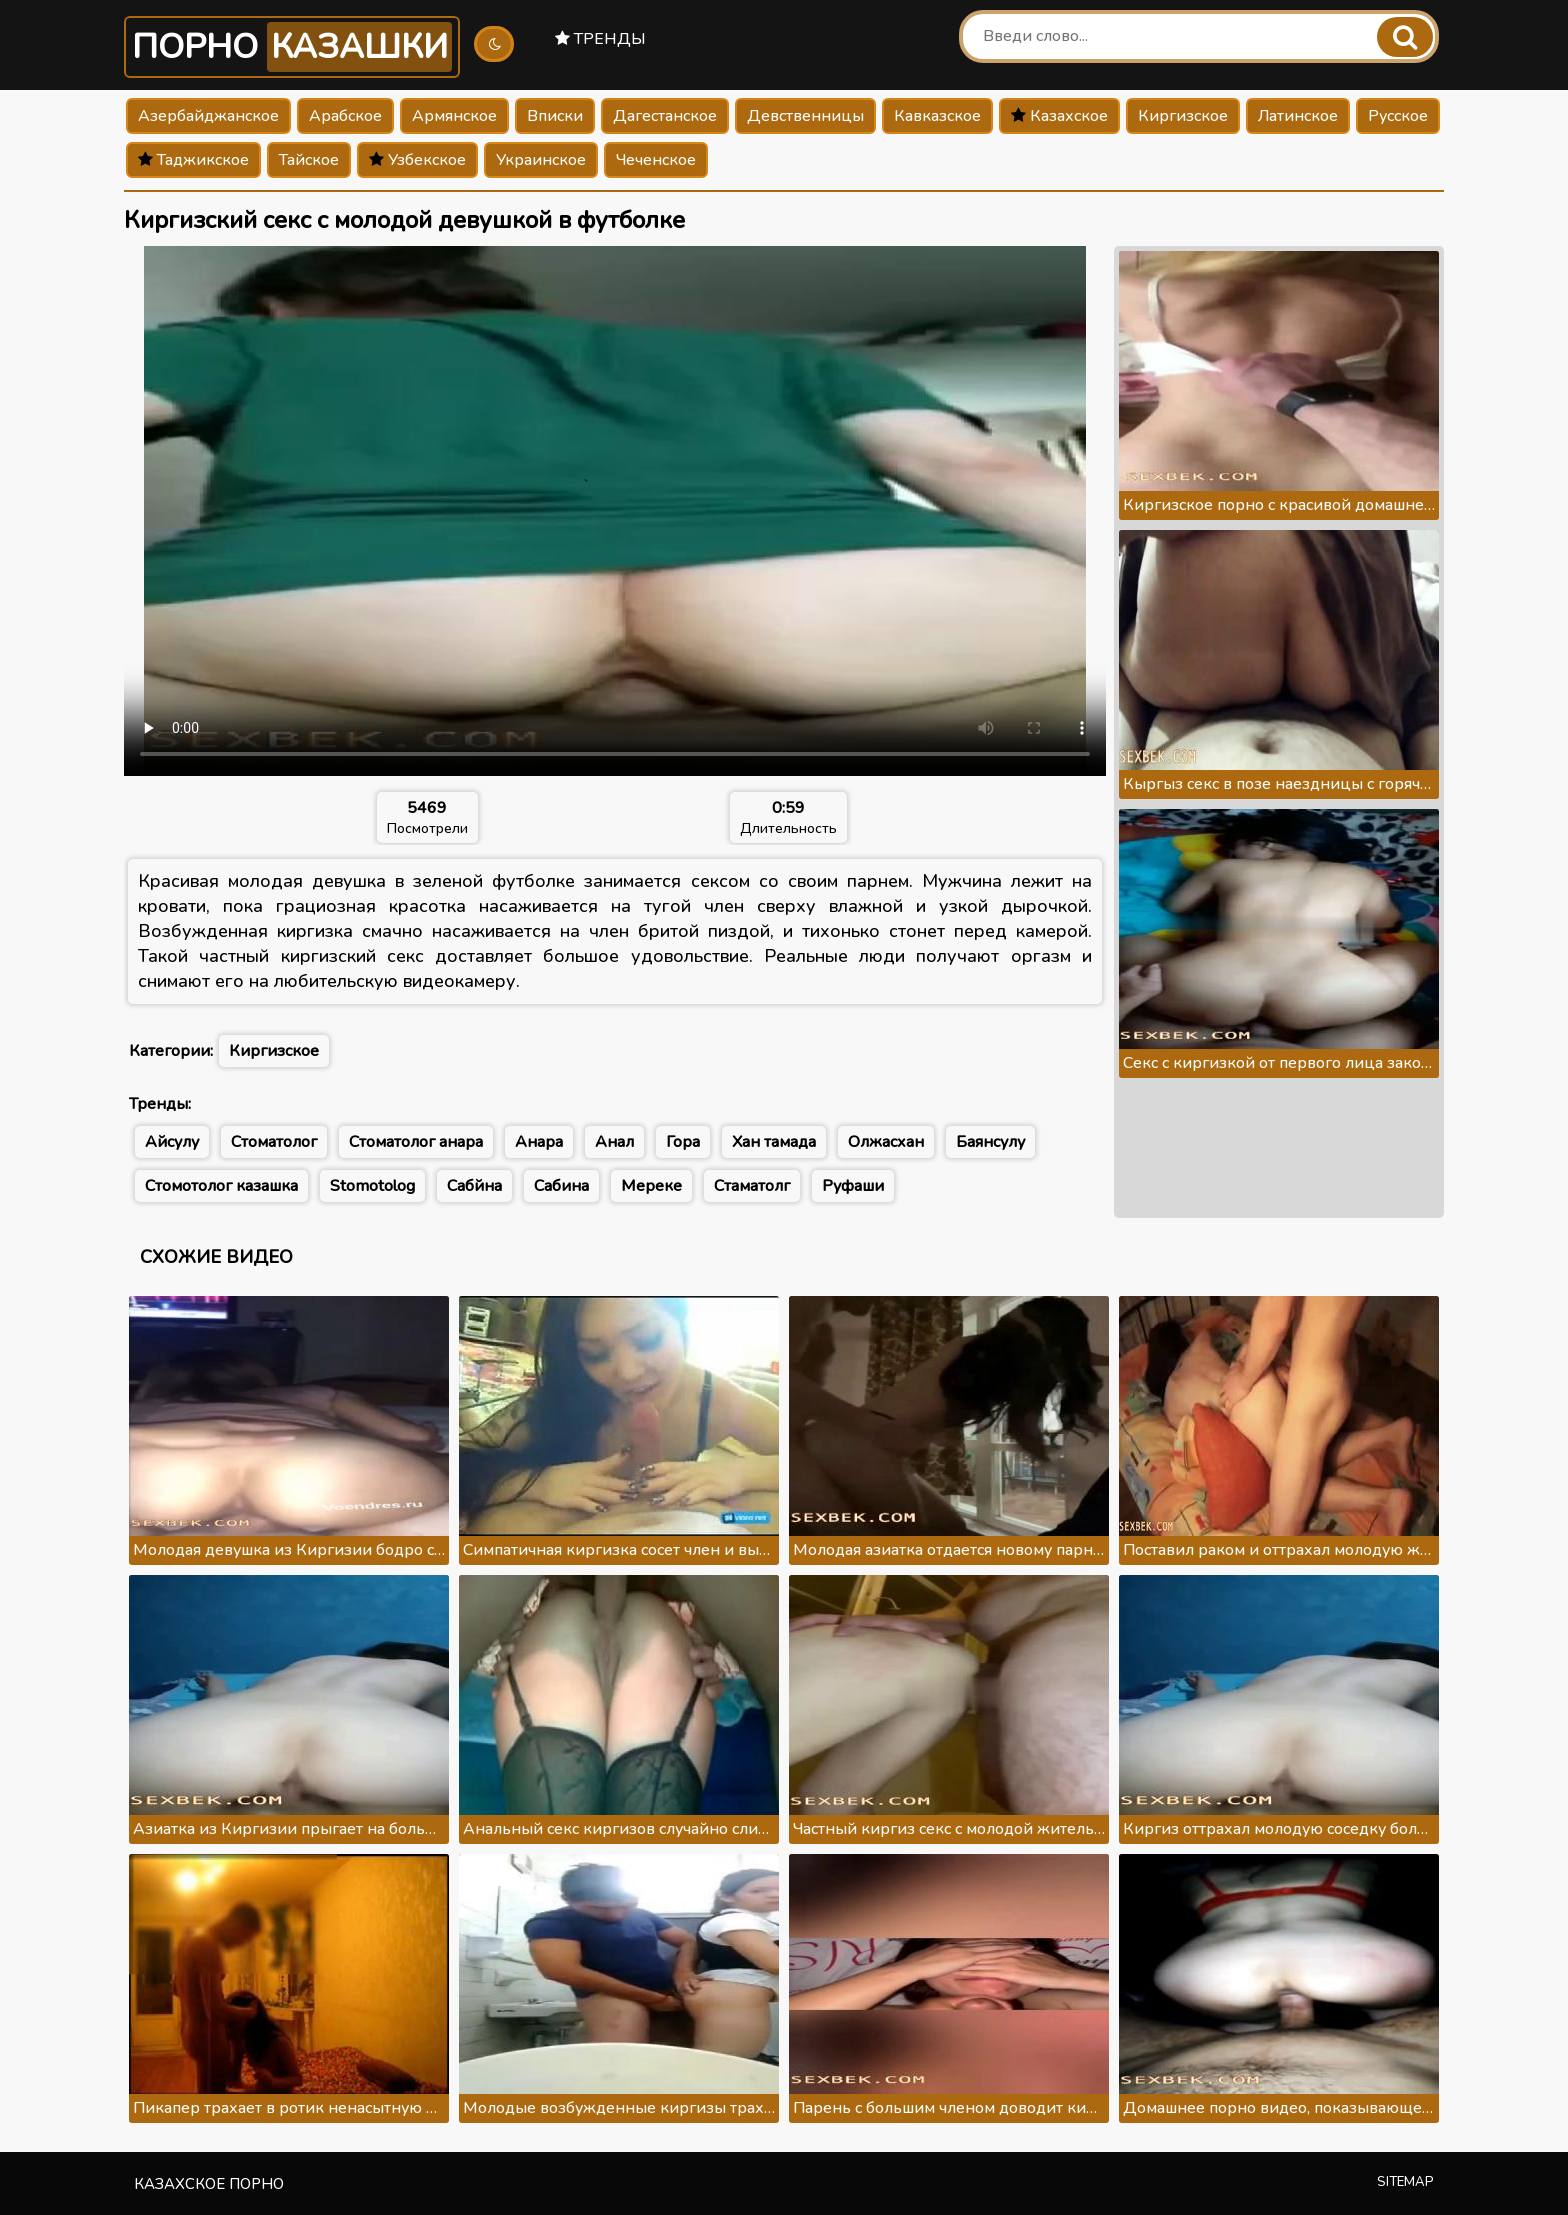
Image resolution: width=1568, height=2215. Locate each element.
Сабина (561, 1186)
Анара (539, 1142)
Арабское (345, 116)
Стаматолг (752, 1186)
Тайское (309, 160)
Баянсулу (990, 1142)
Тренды (600, 39)
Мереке (651, 1186)
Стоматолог (274, 1142)
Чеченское (656, 160)
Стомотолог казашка (221, 1186)
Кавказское (937, 116)
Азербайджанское (208, 116)
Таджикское (193, 160)
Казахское (1059, 116)
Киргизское (1183, 116)
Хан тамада (774, 1142)
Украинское (541, 160)
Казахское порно (209, 2184)
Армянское (454, 116)
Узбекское (417, 160)
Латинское (1298, 116)
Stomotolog (372, 1186)
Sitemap (1405, 2182)
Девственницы (805, 116)
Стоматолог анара (416, 1142)
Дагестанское (665, 116)
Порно (292, 47)
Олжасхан (886, 1142)
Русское (1398, 116)
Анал (614, 1142)
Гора (683, 1142)
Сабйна (474, 1186)
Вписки (555, 116)
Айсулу (172, 1142)
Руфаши (853, 1186)
